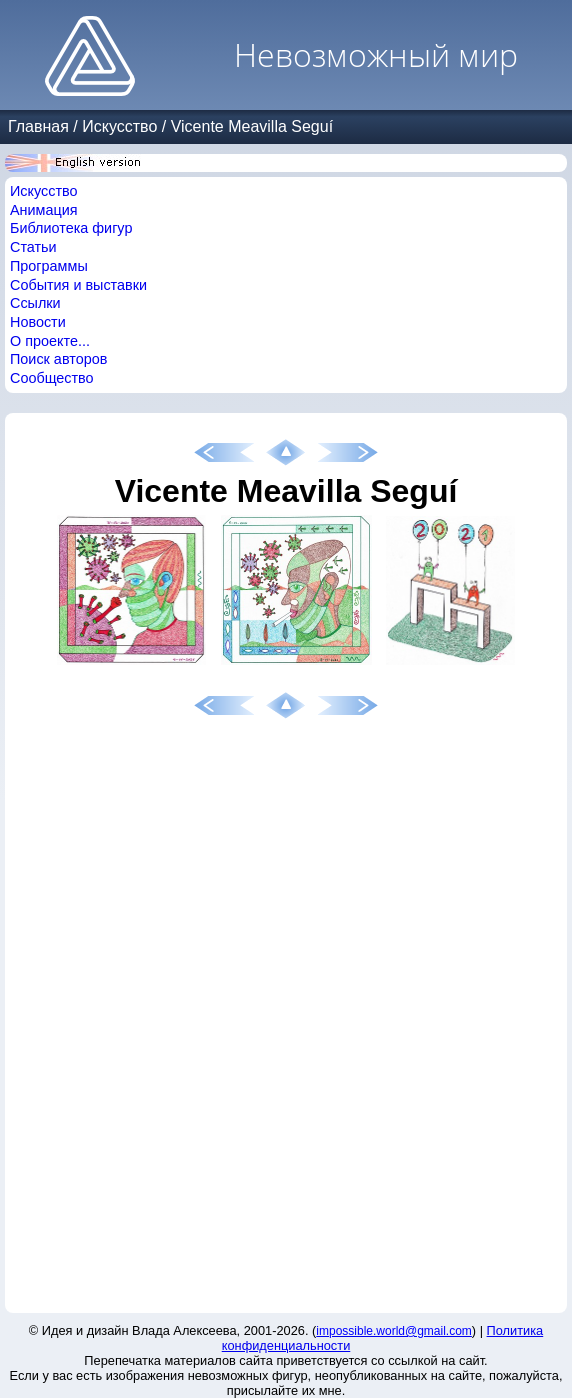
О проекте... (50, 341)
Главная (38, 126)
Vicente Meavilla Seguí (252, 126)
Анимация (44, 210)
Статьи (33, 247)
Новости (38, 322)
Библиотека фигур (71, 228)
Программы (49, 266)
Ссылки (35, 303)
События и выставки (78, 285)
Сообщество (52, 378)
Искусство (119, 126)
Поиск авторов (58, 359)
